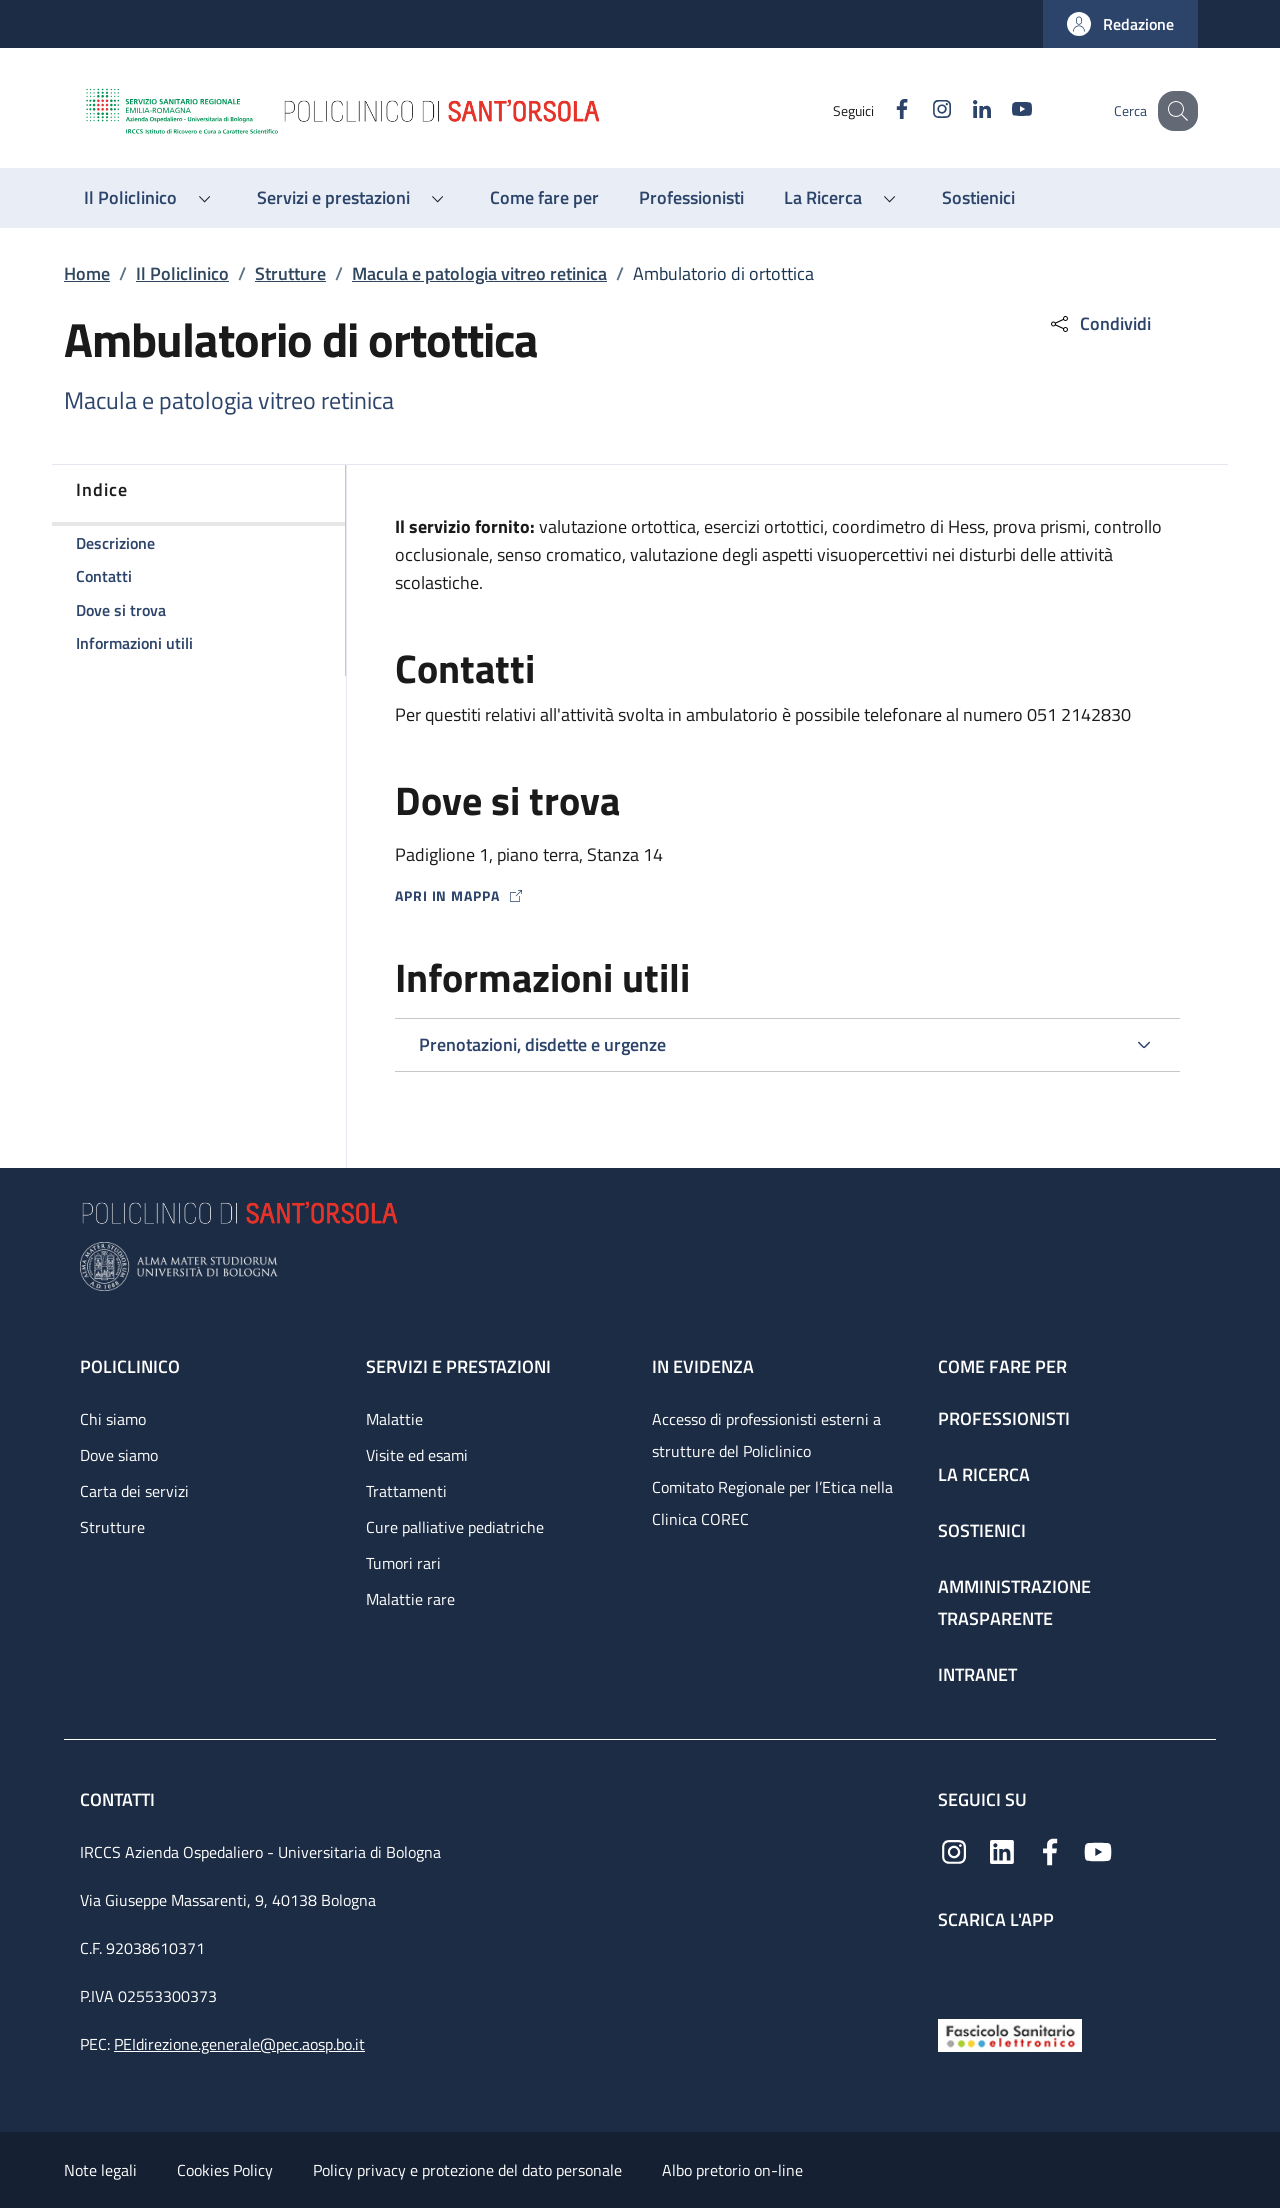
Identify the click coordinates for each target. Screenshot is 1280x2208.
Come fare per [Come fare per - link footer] (1002, 1366)
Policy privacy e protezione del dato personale (467, 2170)
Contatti (119, 1799)
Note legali (100, 2170)
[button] (1120, 24)
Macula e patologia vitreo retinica (479, 273)
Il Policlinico (182, 273)
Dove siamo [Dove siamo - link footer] (119, 1455)
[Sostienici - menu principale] (978, 198)
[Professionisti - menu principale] (691, 198)
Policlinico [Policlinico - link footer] (130, 1366)
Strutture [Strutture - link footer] (112, 1527)
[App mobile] (954, 1969)
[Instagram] (921, 110)
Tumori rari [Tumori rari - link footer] (403, 1563)
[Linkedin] (961, 110)
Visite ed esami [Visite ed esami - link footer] (417, 1455)
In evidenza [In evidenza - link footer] (703, 1366)
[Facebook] (881, 110)
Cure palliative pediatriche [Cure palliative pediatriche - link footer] (455, 1527)
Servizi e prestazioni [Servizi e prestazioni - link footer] (458, 1366)
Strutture (290, 273)
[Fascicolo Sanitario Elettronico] (1010, 2033)
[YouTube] (1001, 110)
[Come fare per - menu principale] (544, 198)
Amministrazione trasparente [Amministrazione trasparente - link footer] (1014, 1602)
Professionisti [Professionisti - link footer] (1004, 1418)
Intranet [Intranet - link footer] (977, 1674)
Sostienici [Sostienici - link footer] (982, 1530)
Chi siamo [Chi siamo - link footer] (113, 1419)
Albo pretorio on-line (732, 2170)
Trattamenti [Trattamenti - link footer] (406, 1491)
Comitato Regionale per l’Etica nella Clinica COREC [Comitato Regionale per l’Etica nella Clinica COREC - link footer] (772, 1503)
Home (87, 273)
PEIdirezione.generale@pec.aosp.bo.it (239, 2044)
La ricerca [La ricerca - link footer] (984, 1474)
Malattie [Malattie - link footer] (394, 1419)
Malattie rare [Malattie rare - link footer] (410, 1599)
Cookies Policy (225, 2170)
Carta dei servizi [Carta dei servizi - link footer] (134, 1491)
